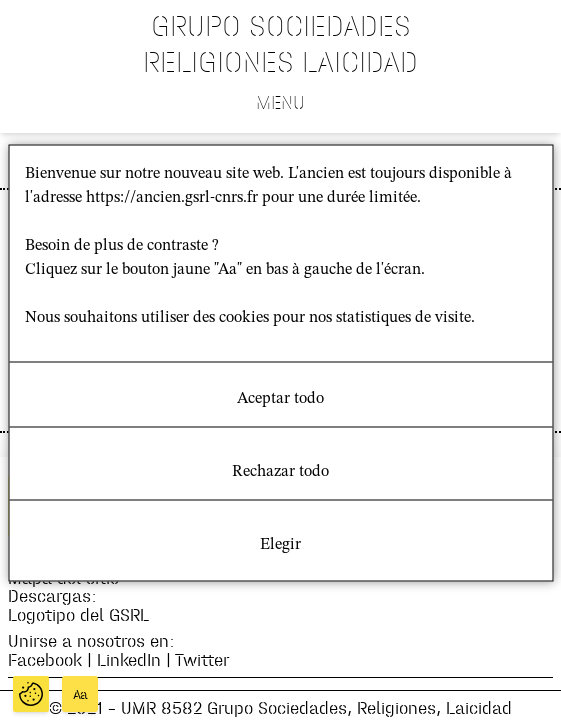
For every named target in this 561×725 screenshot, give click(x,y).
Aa (80, 694)
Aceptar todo (280, 398)
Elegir (280, 544)
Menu (280, 102)
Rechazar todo (280, 471)
